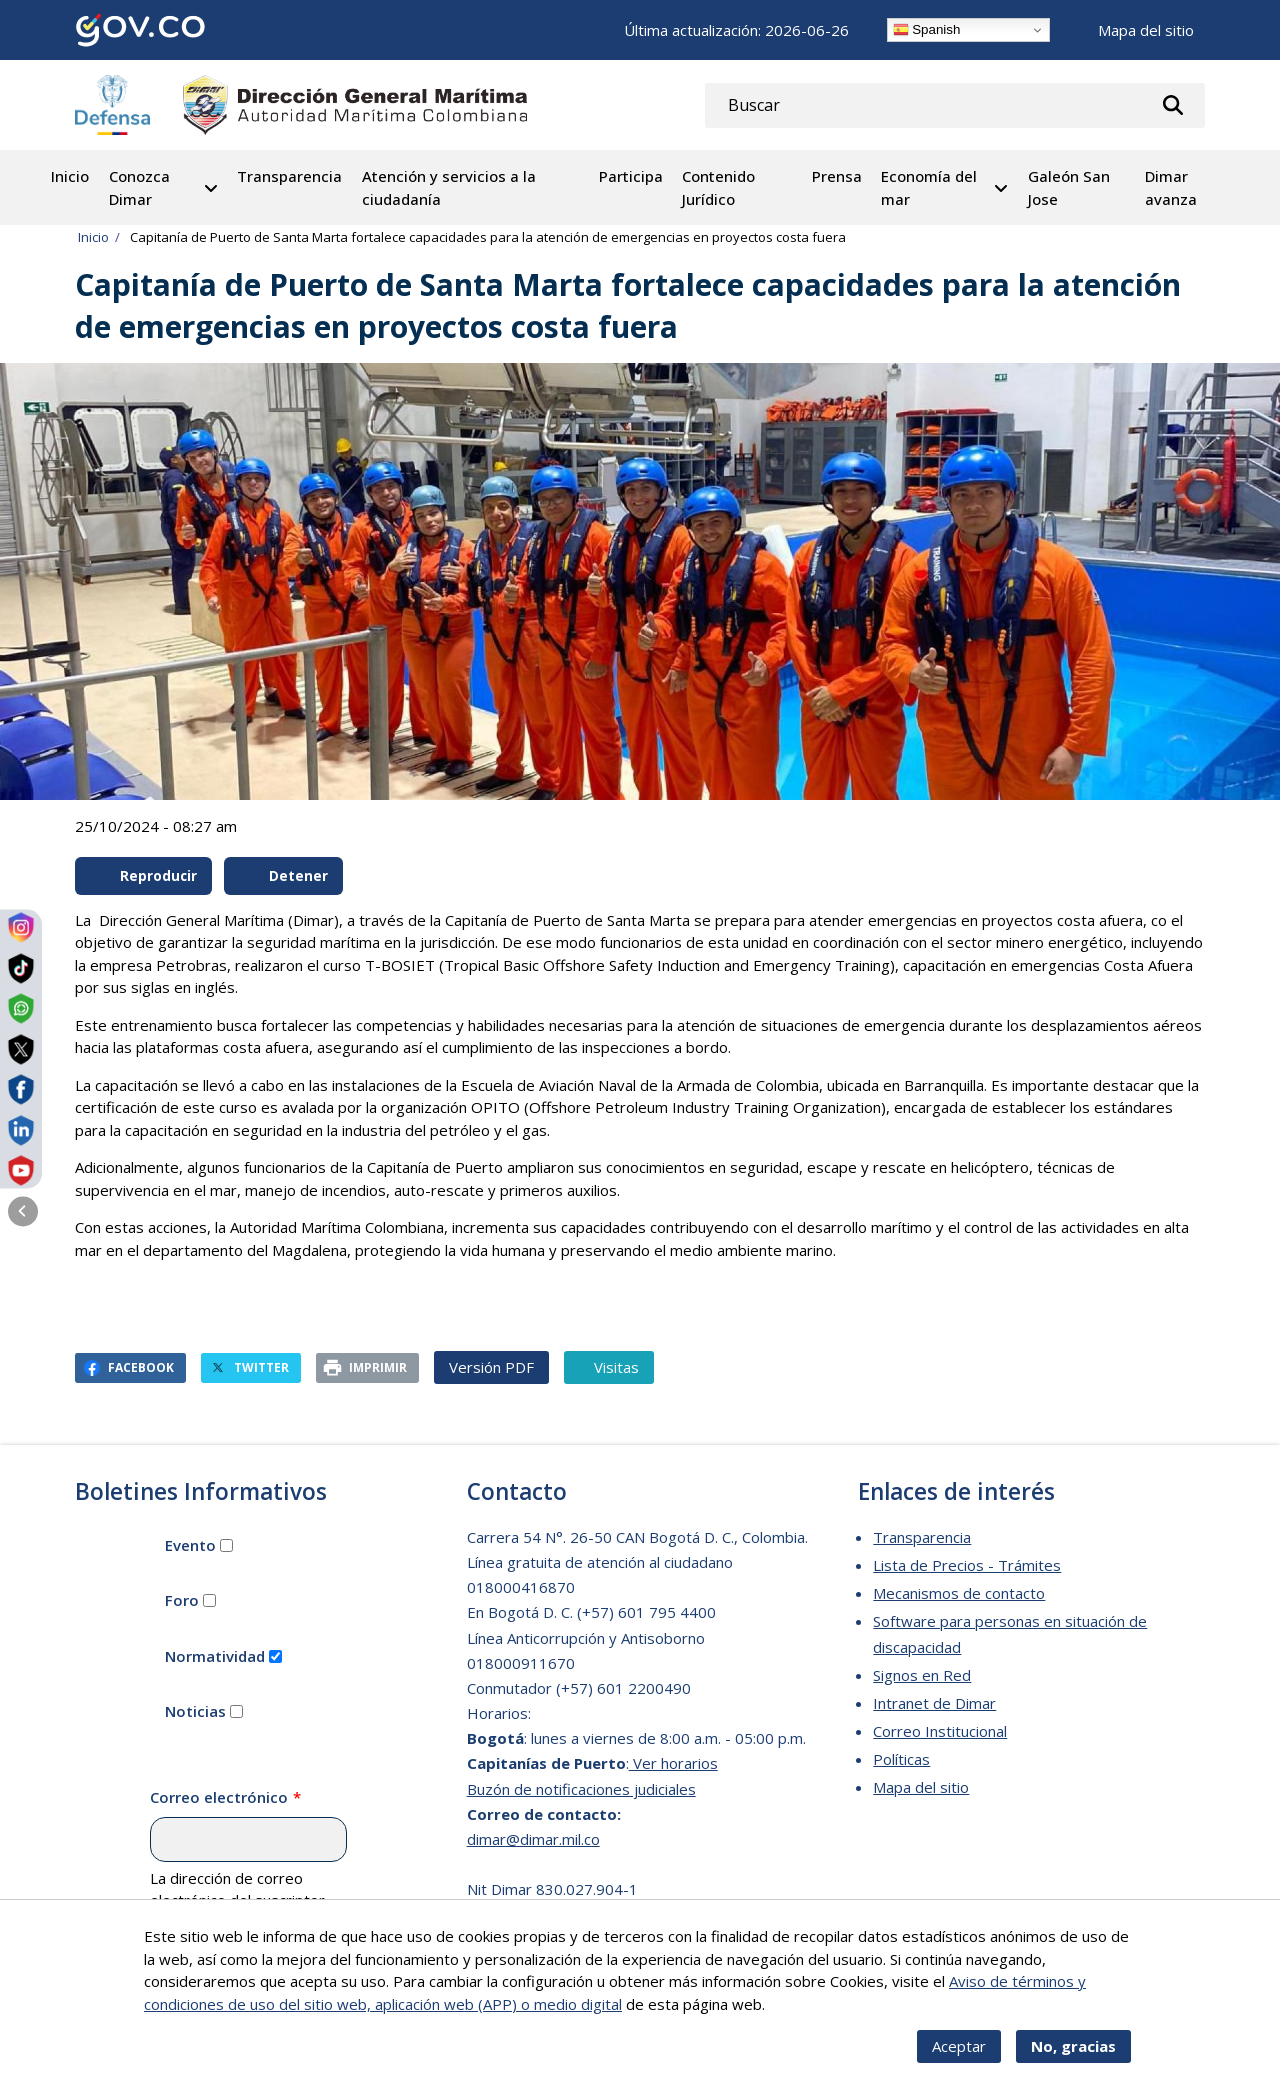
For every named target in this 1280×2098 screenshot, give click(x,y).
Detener (285, 876)
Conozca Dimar (139, 187)
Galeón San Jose (1069, 187)
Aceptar (959, 2059)
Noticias (195, 1711)
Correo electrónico (219, 1797)
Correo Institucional (940, 1731)
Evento (190, 1545)
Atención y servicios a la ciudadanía (449, 187)
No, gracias (1073, 2059)
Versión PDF (491, 1367)
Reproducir (145, 876)
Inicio (70, 176)
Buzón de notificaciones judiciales (581, 1789)
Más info (798, 2016)
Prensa (837, 176)
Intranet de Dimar (934, 1703)
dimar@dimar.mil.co (533, 1839)
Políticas (901, 1759)
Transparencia (289, 176)
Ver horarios (673, 1763)
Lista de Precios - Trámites (967, 1565)
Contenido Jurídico (718, 187)
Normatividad (215, 1656)
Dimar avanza (1171, 187)
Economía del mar (929, 187)
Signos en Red (922, 1675)
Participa (631, 176)
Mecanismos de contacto (959, 1593)
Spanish (927, 30)
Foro (182, 1600)
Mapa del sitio (1146, 30)
